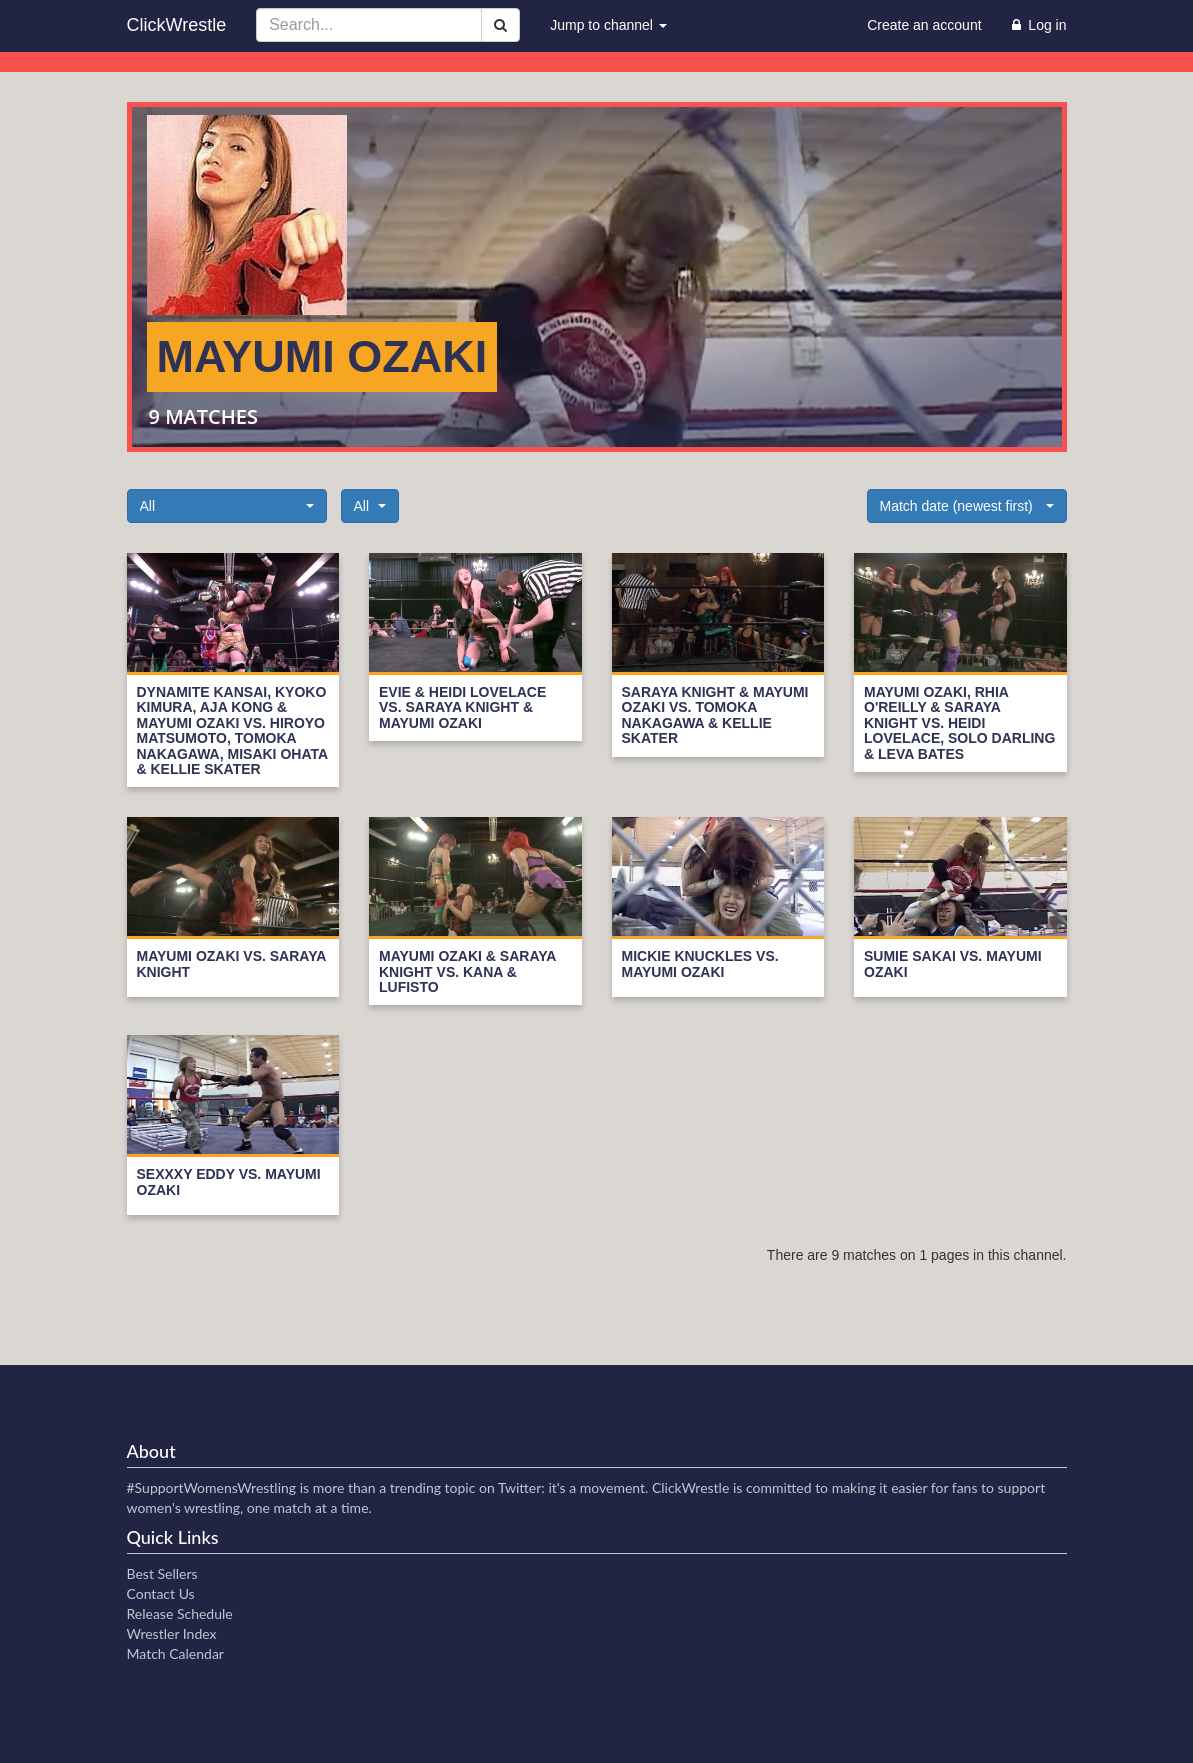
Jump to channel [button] (608, 25)
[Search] (500, 25)
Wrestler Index (172, 1633)
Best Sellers (162, 1573)
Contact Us (161, 1593)
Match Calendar (175, 1653)
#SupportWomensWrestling (212, 1487)
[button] (227, 506)
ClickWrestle (177, 25)
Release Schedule (180, 1613)
